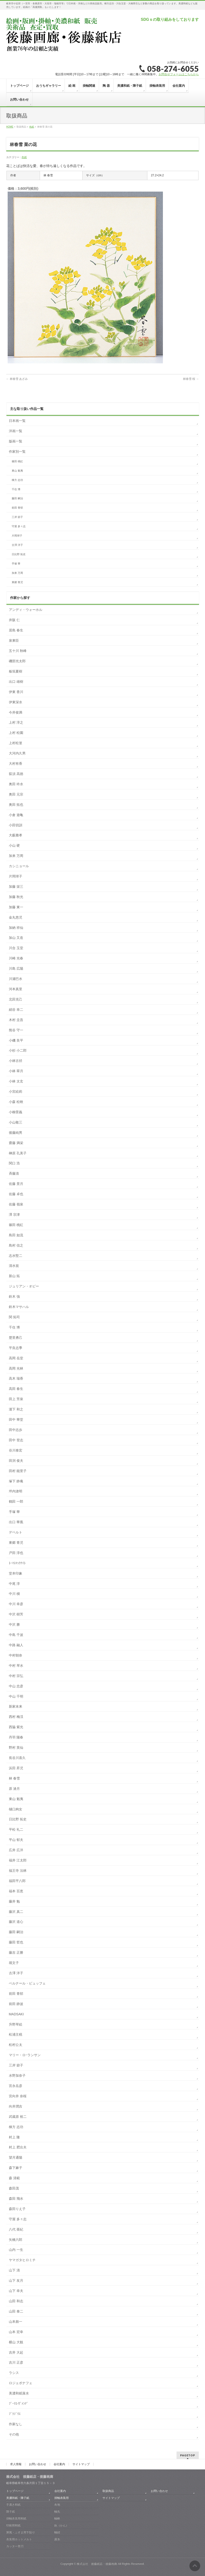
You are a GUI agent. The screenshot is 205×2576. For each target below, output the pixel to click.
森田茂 (14, 2188)
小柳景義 (15, 1112)
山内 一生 (16, 2250)
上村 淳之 (16, 722)
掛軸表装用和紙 (16, 2518)
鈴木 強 (14, 1296)
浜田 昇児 (16, 1768)
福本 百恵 (16, 1891)
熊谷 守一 (16, 1030)
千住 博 (16, 489)
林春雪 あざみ (17, 379)
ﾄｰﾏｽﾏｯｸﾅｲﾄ (17, 1563)
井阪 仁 (14, 620)
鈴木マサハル (19, 1307)
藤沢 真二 (16, 1912)
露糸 (57, 2539)
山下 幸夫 (16, 2291)
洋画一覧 (15, 431)
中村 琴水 (16, 1665)
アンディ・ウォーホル (25, 610)
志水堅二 (15, 1256)
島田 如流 (16, 1235)
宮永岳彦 (15, 2086)
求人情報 (16, 2464)
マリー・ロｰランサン (25, 2055)
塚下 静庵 (16, 1481)
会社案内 (59, 2464)
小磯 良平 (16, 1040)
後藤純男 (15, 1133)
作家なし (15, 2424)
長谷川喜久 (17, 1758)
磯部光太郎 (17, 661)
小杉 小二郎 (18, 1050)
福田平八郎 (17, 1881)
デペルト (15, 1532)
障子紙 (10, 2511)
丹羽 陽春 (16, 1737)
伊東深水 (15, 702)
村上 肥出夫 (18, 2147)
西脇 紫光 (16, 1727)
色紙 (24, 157)
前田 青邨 (17, 507)
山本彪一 (15, 2321)
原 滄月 (14, 1789)
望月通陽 (15, 2157)
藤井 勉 (14, 1901)
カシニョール (19, 866)
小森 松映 (16, 1102)
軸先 (57, 2511)
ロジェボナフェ (20, 2383)
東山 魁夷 (17, 470)
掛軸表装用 (61, 2498)
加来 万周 (17, 572)
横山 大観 (16, 2342)
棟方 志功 (17, 480)
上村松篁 (15, 743)
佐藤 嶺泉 (16, 1204)
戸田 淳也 (16, 1553)
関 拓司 (14, 1317)
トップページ (14, 2491)
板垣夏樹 (15, 671)
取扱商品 (108, 2491)
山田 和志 (16, 2301)
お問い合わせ (37, 2464)
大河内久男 (17, 753)
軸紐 (57, 2532)
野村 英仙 (16, 1747)
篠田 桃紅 (17, 461)
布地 (57, 2504)
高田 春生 (16, 1389)
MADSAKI (16, 2014)
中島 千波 (16, 1635)
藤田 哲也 (16, 1942)
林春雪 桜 (191, 379)
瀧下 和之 (16, 1409)
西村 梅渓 (16, 1717)
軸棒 (57, 2518)
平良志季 (15, 1348)
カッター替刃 (14, 2546)
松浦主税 (15, 2034)
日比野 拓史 (19, 554)
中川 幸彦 (16, 1604)
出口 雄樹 (16, 681)
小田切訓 (15, 825)
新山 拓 (14, 1276)
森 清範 (14, 2178)
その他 (14, 2434)
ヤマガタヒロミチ (22, 2260)
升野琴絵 (15, 2024)
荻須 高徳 (16, 774)
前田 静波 (16, 2004)
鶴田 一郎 (16, 1501)
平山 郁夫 (16, 1840)
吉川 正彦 (16, 2362)
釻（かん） (61, 2525)
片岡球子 (17, 535)
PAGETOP (187, 2455)
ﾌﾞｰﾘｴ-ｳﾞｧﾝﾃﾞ (18, 2403)
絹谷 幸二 (16, 1009)
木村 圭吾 (16, 1020)
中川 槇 (14, 1594)
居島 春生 (16, 630)
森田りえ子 (17, 2209)
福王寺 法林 (18, 1870)
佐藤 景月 (16, 1184)
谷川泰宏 (15, 1450)
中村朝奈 (15, 1655)
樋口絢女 (15, 1809)
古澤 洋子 (17, 544)
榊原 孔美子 (18, 1153)
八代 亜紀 (16, 2229)
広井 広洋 (16, 1850)
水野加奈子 (17, 2075)
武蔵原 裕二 (18, 2117)
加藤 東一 (16, 907)
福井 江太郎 (18, 1860)
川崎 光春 (16, 958)
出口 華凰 (16, 1522)
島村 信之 (16, 1245)
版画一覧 (15, 441)
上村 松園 (16, 733)
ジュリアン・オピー (24, 1286)
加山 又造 (16, 938)
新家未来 (15, 1706)
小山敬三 (15, 1122)
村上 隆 (14, 2137)
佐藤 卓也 (16, 1194)
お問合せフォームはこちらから (179, 74)
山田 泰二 (16, 2311)
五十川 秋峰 (18, 651)
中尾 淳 (14, 1584)
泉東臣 (14, 640)
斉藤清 (14, 1173)
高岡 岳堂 (16, 1358)
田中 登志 (16, 1440)
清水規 (14, 1266)
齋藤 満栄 (16, 1143)
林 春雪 (14, 1778)
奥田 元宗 (16, 794)
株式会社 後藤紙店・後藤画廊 (97, 2563)
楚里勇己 (15, 1337)
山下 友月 (16, 2280)
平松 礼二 (16, 1829)
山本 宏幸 (16, 2332)
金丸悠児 (15, 917)
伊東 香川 (16, 692)
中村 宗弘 (16, 1676)
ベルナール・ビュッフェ (27, 1983)
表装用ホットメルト (19, 2539)
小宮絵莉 (15, 1091)
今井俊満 (15, 712)
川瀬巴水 (15, 979)
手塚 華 (16, 563)
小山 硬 (14, 845)
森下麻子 (15, 2168)
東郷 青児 (17, 582)
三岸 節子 (17, 517)
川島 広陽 (16, 968)
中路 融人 (16, 1645)
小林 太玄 (16, 1081)
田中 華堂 (16, 1419)
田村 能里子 (18, 1471)
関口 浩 (14, 1163)
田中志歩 (15, 1430)
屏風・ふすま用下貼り (20, 2532)
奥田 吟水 (16, 784)
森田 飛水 (16, 2198)
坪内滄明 (15, 1491)
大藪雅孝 (15, 835)
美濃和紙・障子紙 (17, 2498)
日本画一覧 (17, 421)
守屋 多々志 (19, 526)
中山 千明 (16, 1696)
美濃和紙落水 (19, 2393)
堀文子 (14, 1963)
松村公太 (15, 2045)
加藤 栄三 (16, 886)
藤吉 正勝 (16, 1952)
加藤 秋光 (16, 897)
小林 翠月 (16, 1071)
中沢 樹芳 (16, 1614)
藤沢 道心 (16, 1922)
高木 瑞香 (16, 1378)
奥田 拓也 (16, 805)
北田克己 (15, 999)
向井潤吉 (15, 2106)
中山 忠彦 (16, 1686)
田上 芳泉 (16, 1399)
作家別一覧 (17, 451)
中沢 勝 (14, 1624)
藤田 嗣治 (17, 498)
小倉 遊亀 (16, 815)
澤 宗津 (14, 1214)
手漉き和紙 (13, 2504)
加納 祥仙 (16, 928)
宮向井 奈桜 (18, 2096)
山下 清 (14, 2270)
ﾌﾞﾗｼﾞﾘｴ (15, 2414)
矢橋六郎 (15, 2240)
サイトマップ (81, 2464)
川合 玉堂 (16, 948)
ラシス (14, 2373)
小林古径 (15, 1061)
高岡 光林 (16, 1368)
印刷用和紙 (13, 2525)
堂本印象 (15, 1573)
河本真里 (15, 989)
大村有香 (15, 763)
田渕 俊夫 (16, 1461)
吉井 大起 (16, 2352)
